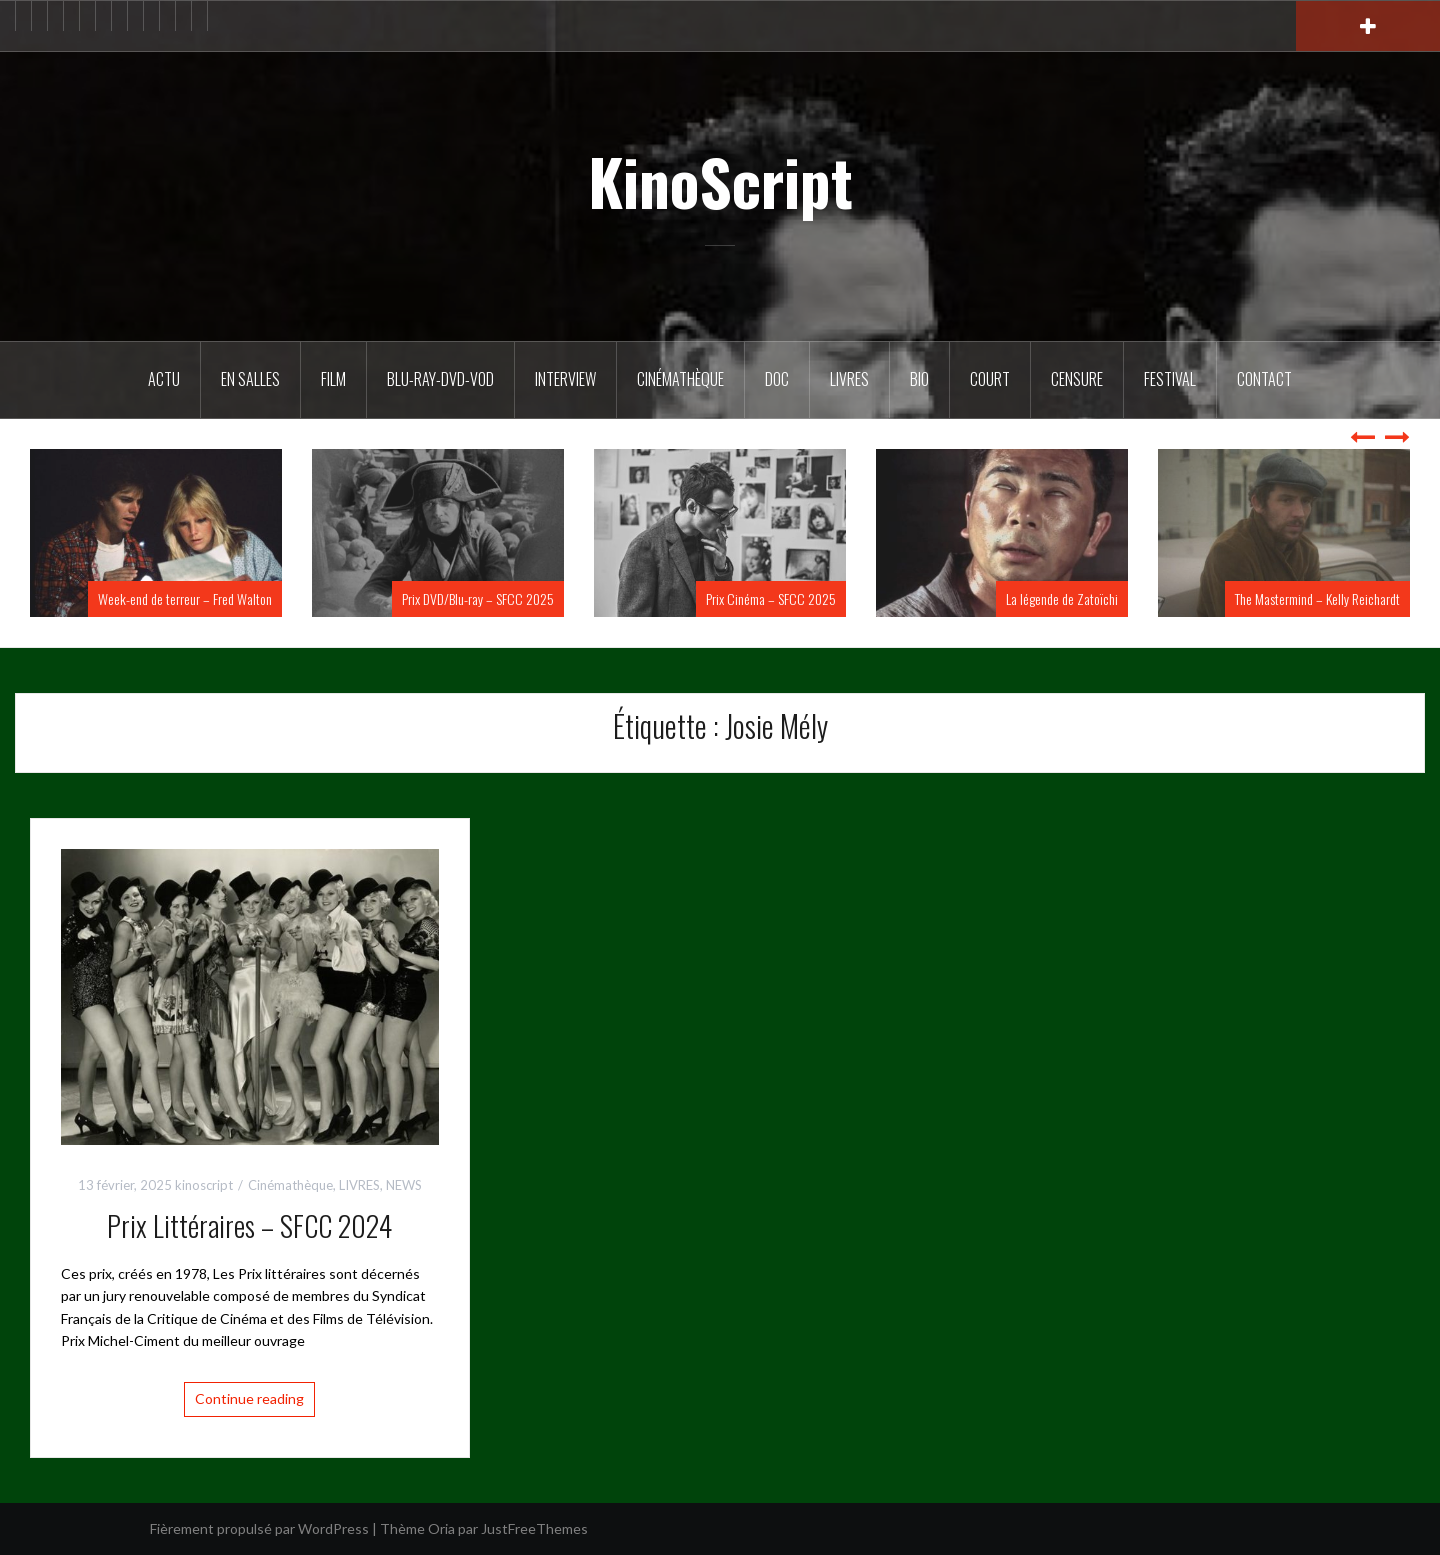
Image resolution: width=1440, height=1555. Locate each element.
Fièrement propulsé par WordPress (259, 1528)
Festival (1170, 379)
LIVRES (359, 1185)
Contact (1264, 379)
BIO (919, 379)
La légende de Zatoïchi (1062, 598)
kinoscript (204, 1185)
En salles (250, 379)
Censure (1077, 379)
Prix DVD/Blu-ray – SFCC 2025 (478, 598)
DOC (777, 379)
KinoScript (720, 181)
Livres (849, 379)
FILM (333, 379)
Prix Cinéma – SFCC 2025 (771, 598)
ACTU (164, 379)
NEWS (404, 1185)
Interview (565, 379)
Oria (441, 1528)
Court (990, 379)
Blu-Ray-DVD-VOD (440, 379)
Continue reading (249, 1398)
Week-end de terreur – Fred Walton (185, 598)
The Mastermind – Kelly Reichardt (1317, 598)
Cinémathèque (680, 379)
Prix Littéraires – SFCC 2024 (249, 1225)
